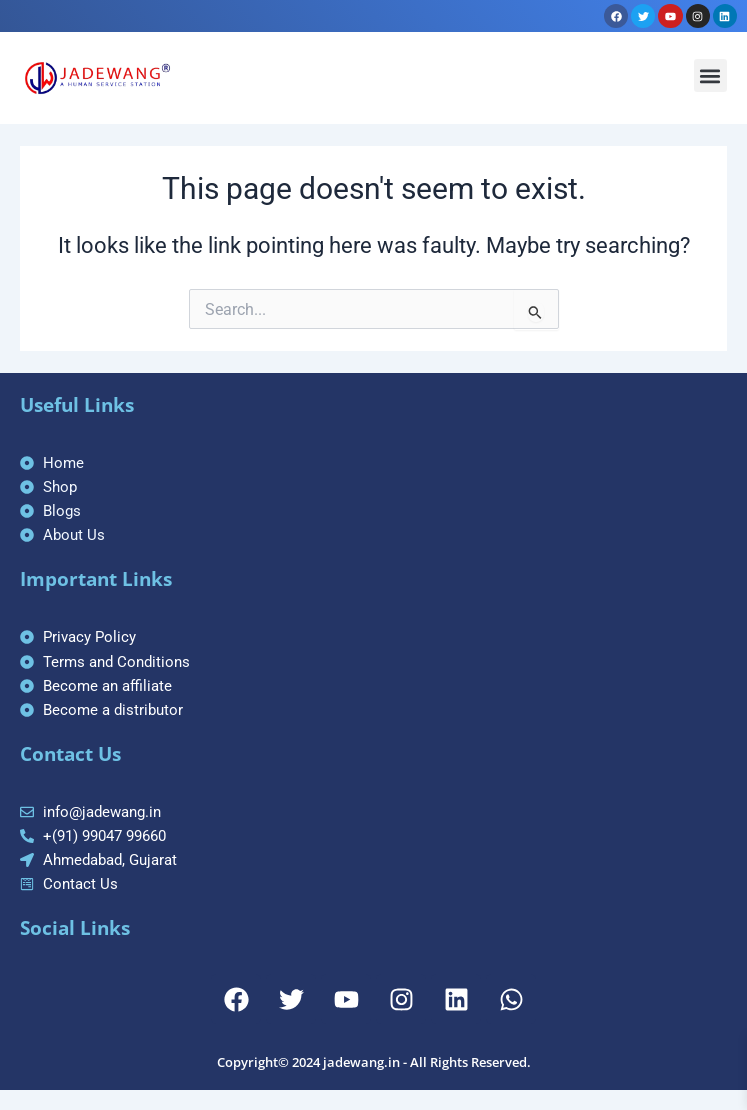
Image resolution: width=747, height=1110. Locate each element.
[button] (710, 75)
